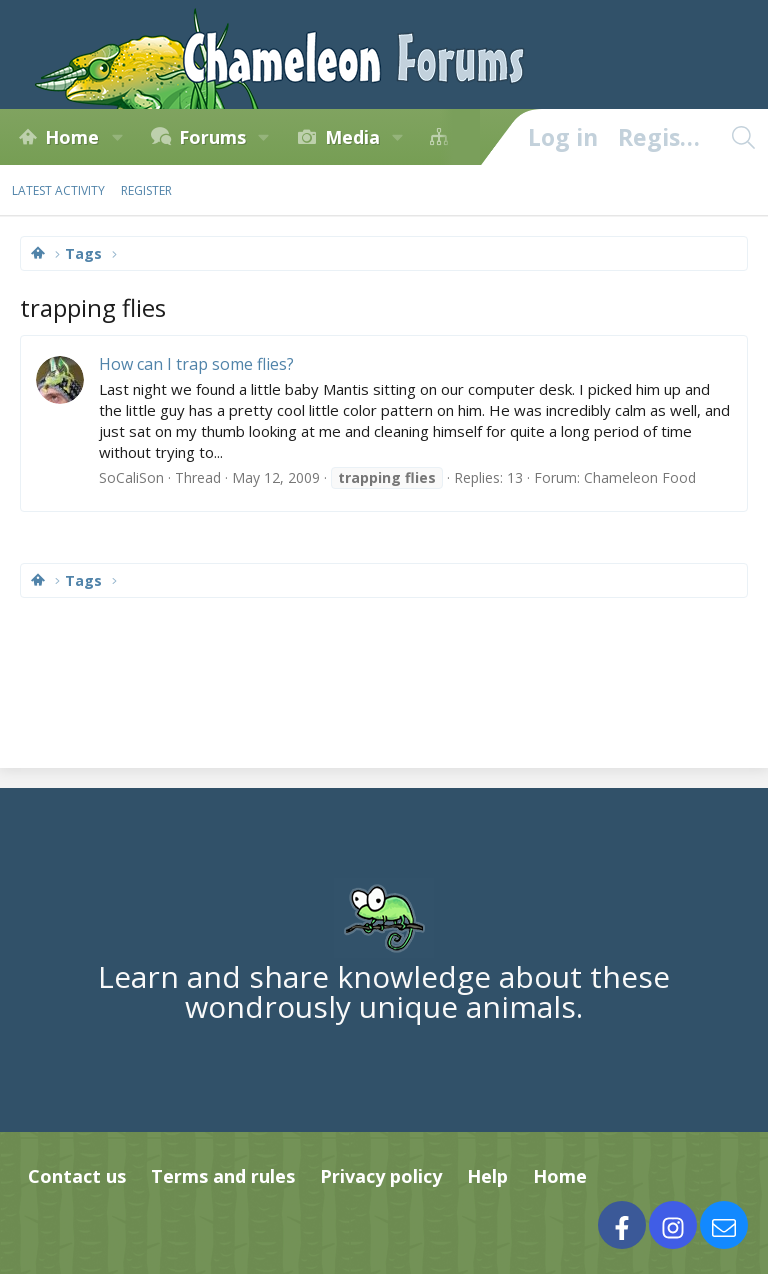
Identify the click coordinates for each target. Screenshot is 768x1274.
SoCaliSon (131, 477)
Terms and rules (223, 1176)
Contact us (77, 1176)
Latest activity (58, 190)
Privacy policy (381, 1176)
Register (146, 190)
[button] (117, 137)
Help (487, 1176)
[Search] (743, 137)
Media (352, 137)
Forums (212, 137)
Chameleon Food (640, 477)
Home (72, 137)
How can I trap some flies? (196, 364)
